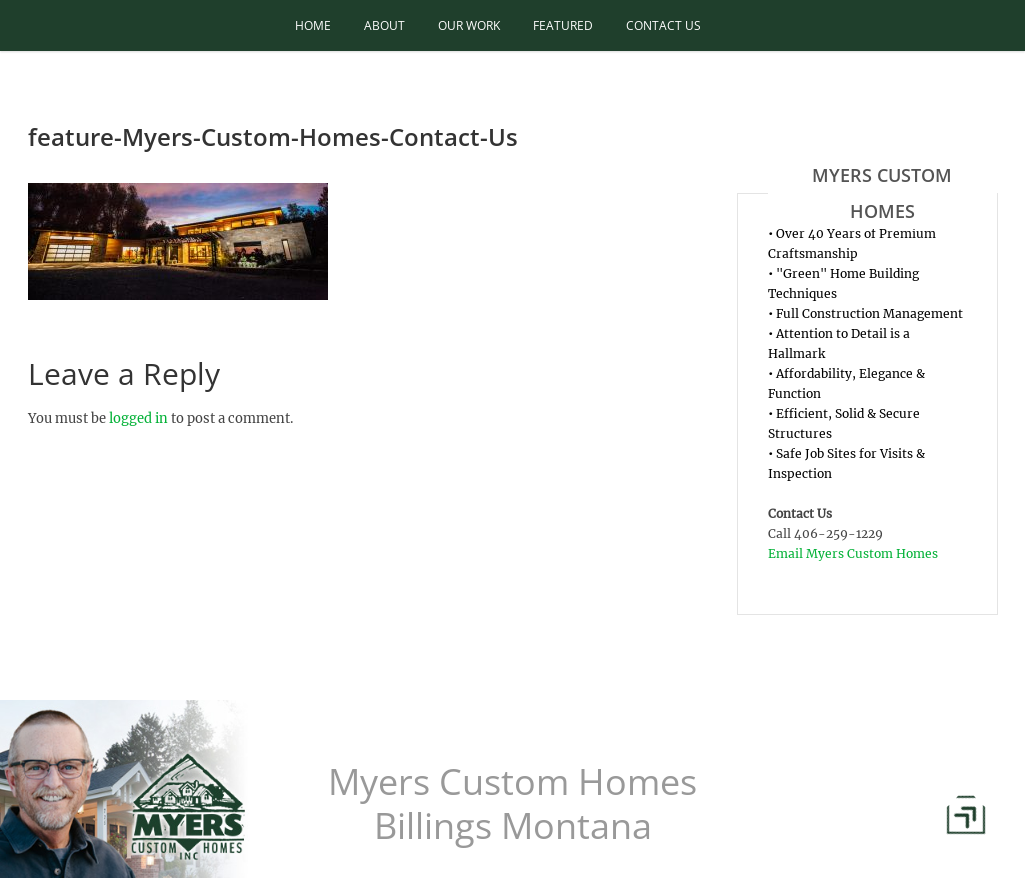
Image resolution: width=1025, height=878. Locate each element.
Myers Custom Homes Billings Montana (512, 804)
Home (313, 25)
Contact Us (663, 25)
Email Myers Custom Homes (853, 553)
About (384, 25)
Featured (563, 25)
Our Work (469, 25)
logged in (138, 418)
